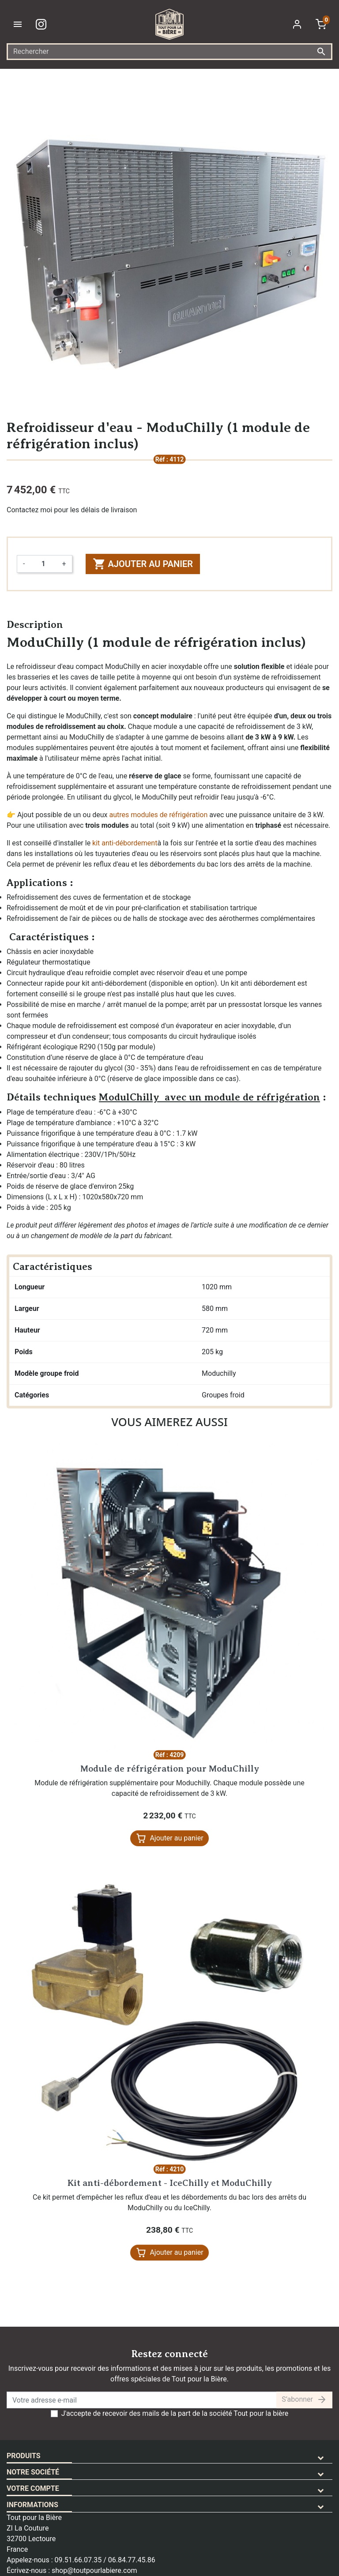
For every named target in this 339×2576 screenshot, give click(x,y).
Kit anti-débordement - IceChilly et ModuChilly (170, 2183)
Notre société (33, 2472)
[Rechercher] (169, 51)
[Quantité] (43, 564)
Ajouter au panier (143, 564)
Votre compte (33, 2488)
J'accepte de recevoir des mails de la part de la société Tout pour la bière (175, 2413)
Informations (32, 2505)
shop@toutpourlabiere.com (94, 2570)
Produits (24, 2456)
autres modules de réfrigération (158, 815)
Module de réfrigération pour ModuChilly (169, 1769)
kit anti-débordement (124, 843)
